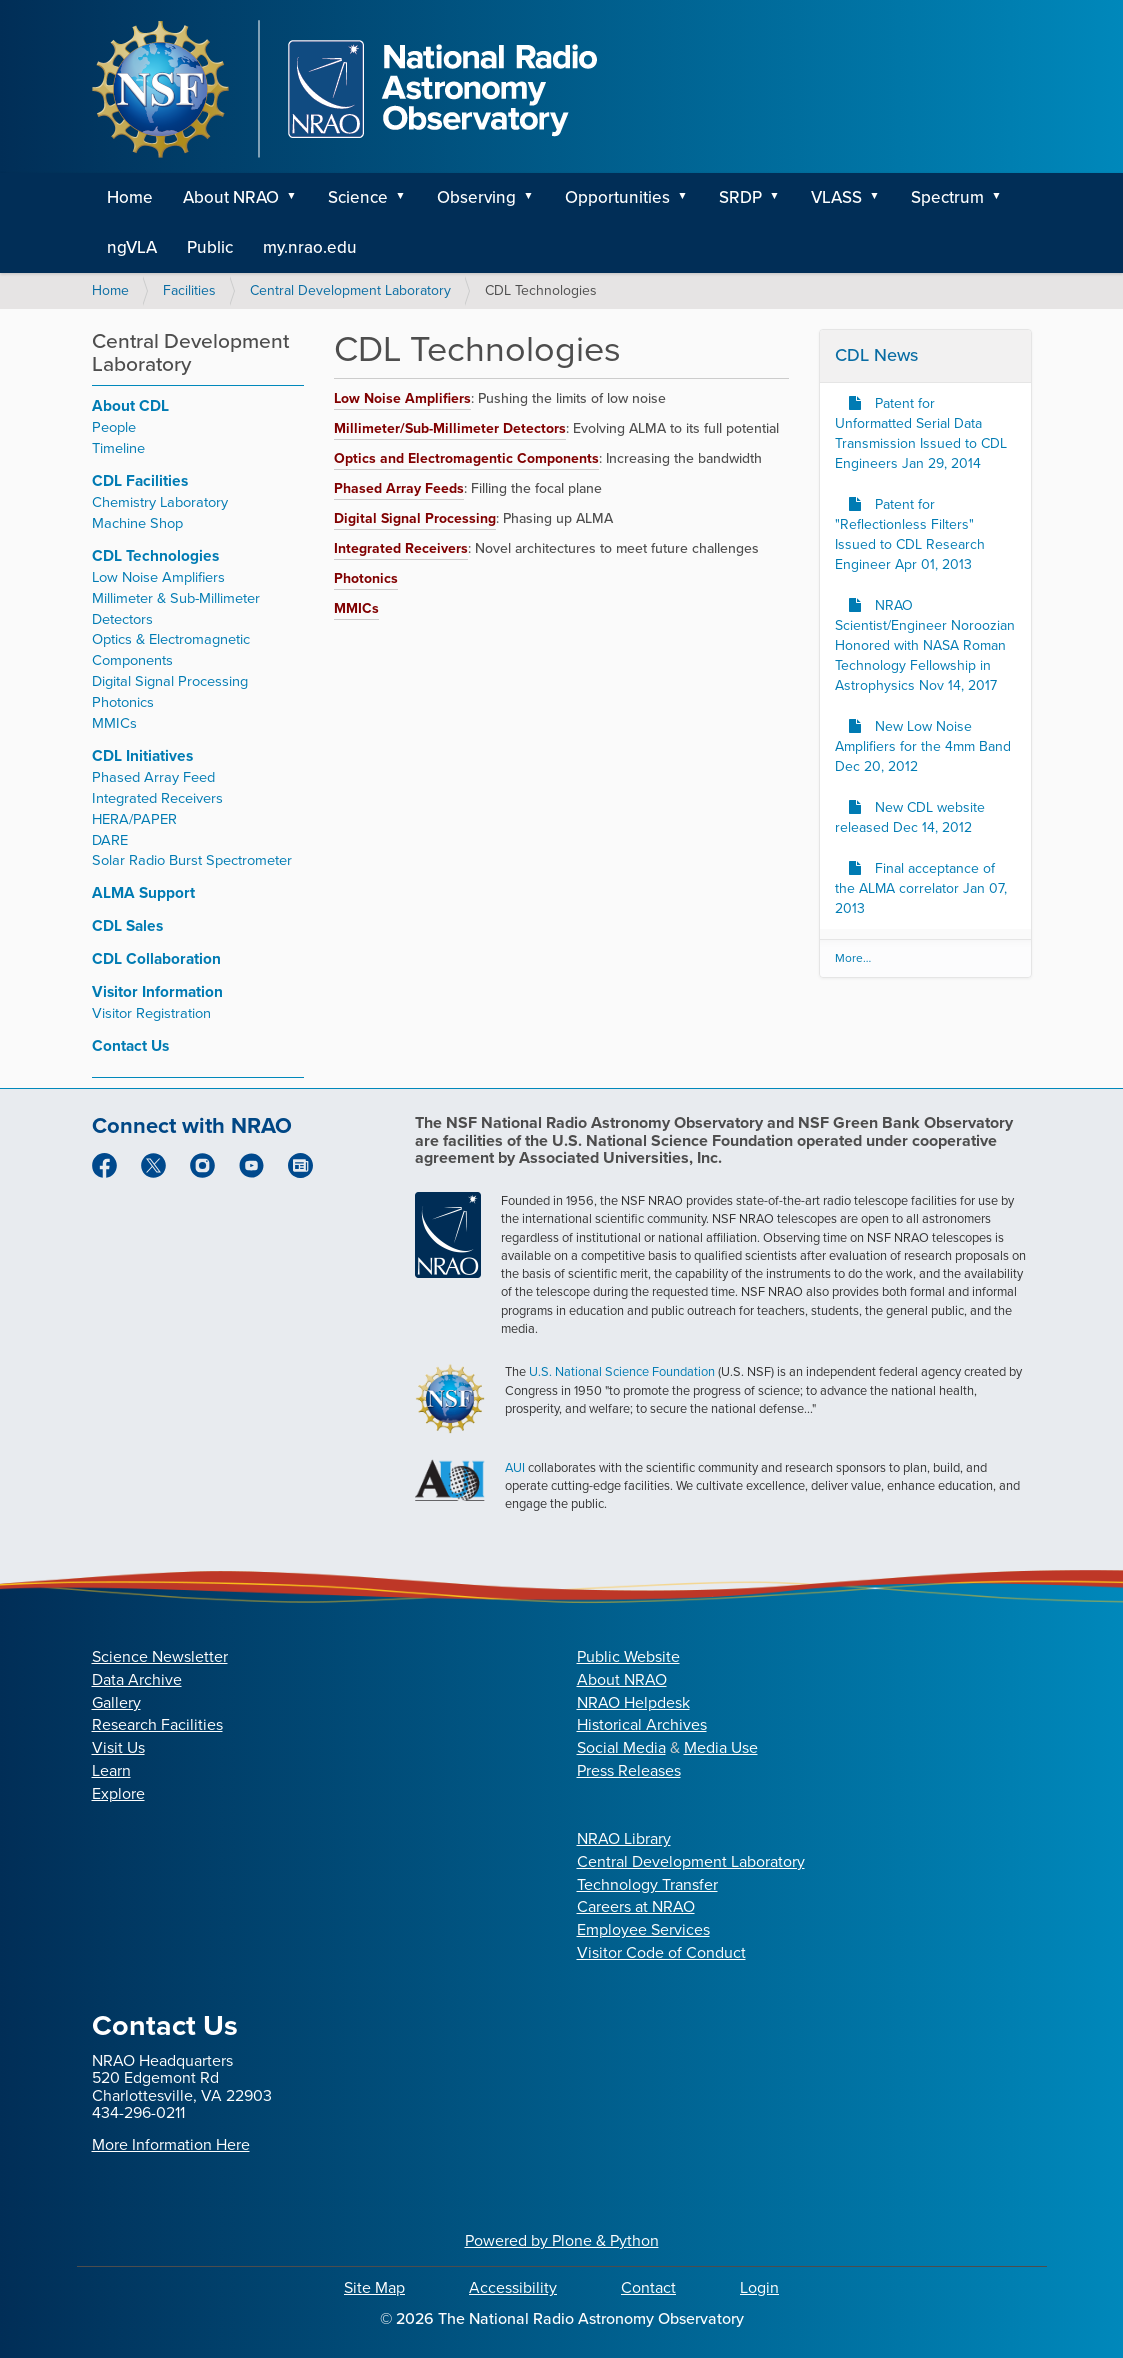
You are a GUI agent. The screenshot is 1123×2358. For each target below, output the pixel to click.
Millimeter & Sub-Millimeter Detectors (176, 608)
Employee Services (643, 1929)
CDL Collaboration (156, 958)
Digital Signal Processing (170, 681)
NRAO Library (624, 1838)
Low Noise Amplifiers (158, 577)
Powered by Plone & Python (562, 2240)
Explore (118, 1793)
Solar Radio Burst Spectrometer (192, 860)
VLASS (836, 197)
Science (358, 197)
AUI (515, 1467)
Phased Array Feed (153, 777)
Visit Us (118, 1747)
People (114, 427)
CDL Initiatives (142, 755)
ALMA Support (143, 892)
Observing (476, 197)
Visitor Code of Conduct (661, 1952)
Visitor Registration (151, 1013)
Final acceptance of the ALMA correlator (921, 888)
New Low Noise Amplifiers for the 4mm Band (923, 746)
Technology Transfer (647, 1884)
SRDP (740, 197)
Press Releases (629, 1770)
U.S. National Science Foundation (622, 1371)
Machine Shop (137, 523)
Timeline (118, 448)
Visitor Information (157, 991)
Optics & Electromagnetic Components (171, 649)
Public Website (628, 1656)
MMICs (114, 723)
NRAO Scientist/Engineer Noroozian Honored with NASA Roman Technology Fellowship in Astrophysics (925, 645)
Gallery (116, 1702)
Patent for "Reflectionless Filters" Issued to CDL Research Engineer (910, 534)
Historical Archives (642, 1724)
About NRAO (231, 197)
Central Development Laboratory (350, 290)
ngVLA (132, 247)
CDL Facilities (140, 480)
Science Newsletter (160, 1656)
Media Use (721, 1747)
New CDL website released (910, 817)
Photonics (123, 702)
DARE (110, 840)
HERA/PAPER (134, 819)
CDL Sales (127, 925)
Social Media (621, 1747)
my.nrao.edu (310, 247)
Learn (111, 1770)
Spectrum (947, 197)
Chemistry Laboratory (160, 502)
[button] (299, 198)
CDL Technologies (155, 555)
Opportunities (617, 197)
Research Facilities (157, 1724)
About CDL (130, 405)
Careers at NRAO (636, 1906)
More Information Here (171, 2144)
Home (130, 197)
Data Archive (137, 1679)
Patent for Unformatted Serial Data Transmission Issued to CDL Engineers (921, 433)
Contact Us (130, 1045)
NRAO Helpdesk (633, 1702)
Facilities (189, 290)
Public (210, 247)
